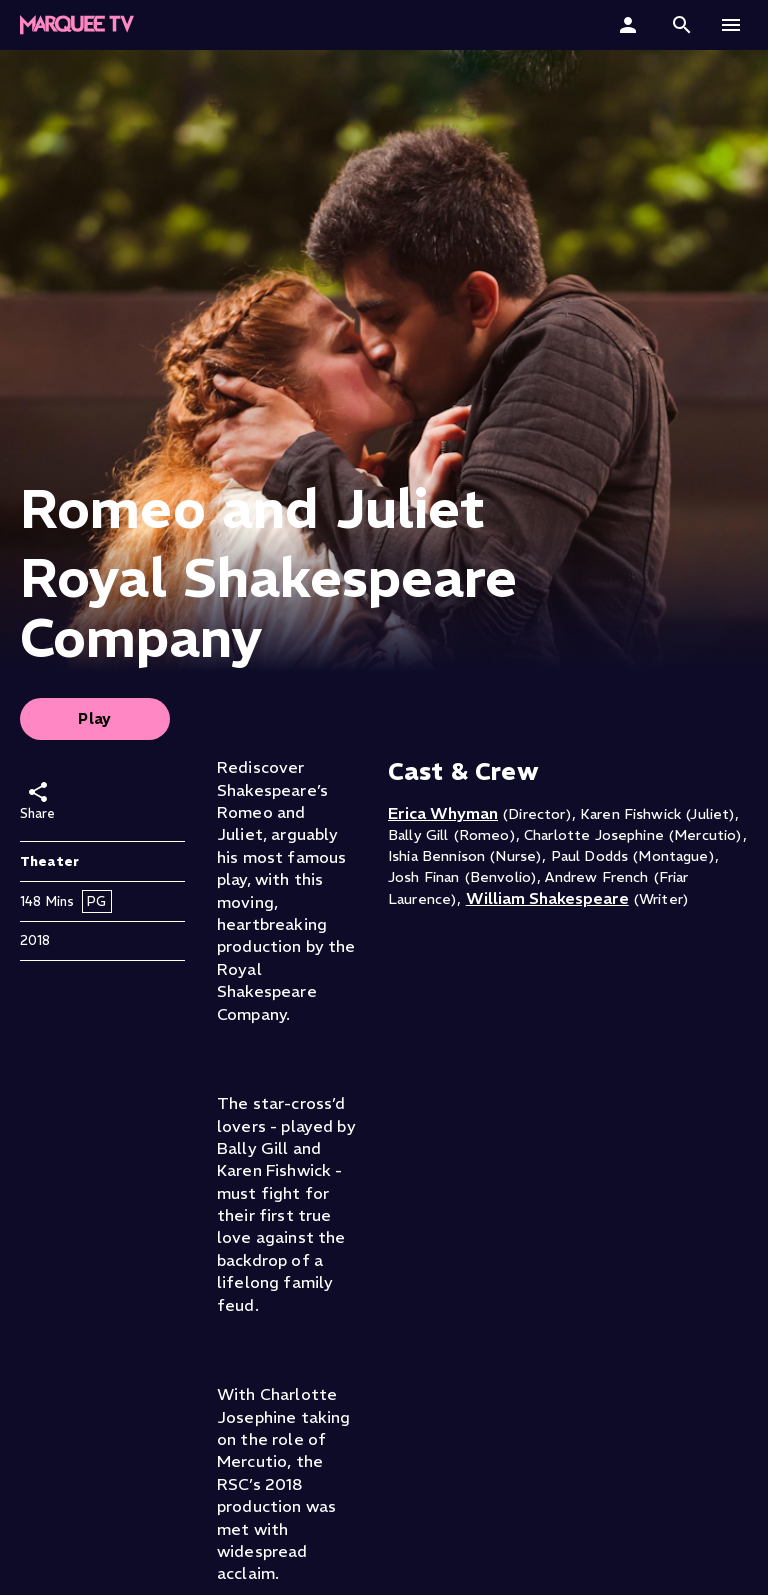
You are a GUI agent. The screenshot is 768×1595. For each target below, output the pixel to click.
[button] (682, 25)
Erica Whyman (443, 813)
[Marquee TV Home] (77, 25)
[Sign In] (630, 25)
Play (95, 718)
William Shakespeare (547, 898)
